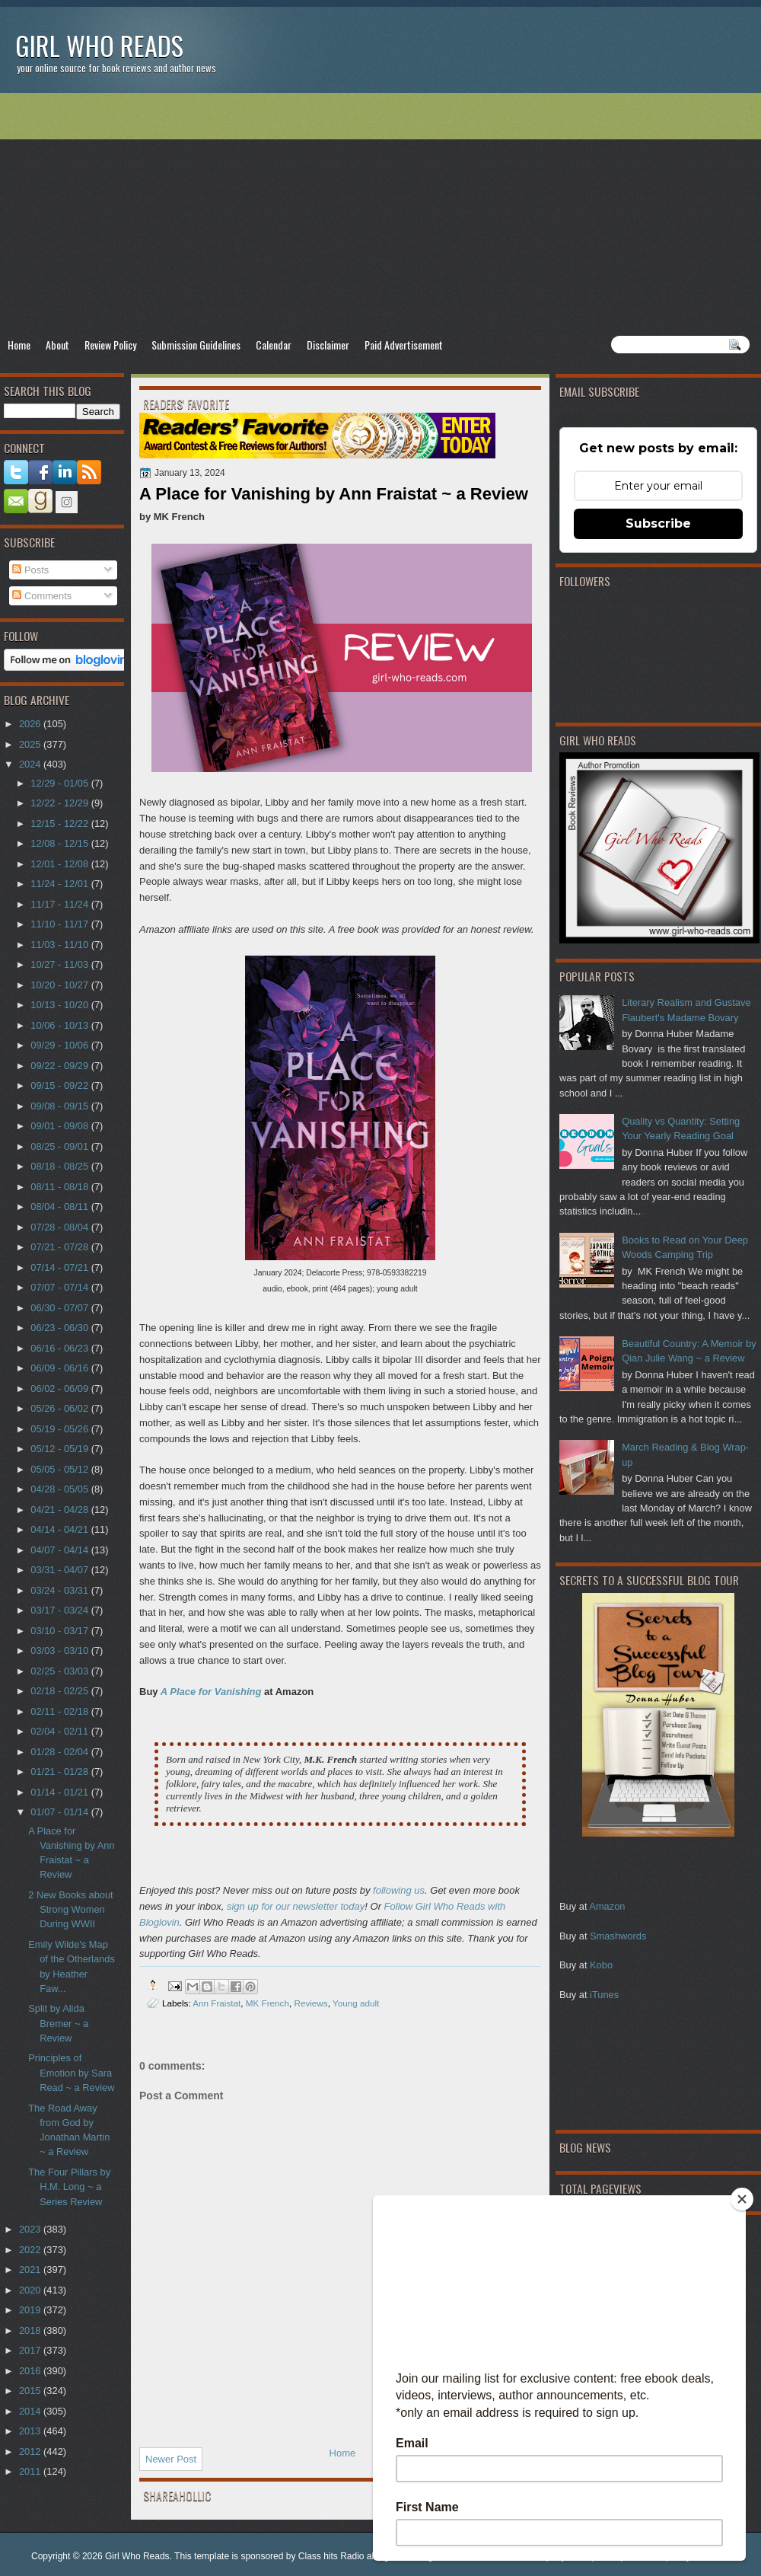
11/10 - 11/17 (60, 924)
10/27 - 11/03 (60, 964)
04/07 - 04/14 (60, 1550)
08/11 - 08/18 (60, 1186)
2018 (31, 2330)
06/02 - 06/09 (60, 1388)
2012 (31, 2451)
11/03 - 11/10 (60, 944)
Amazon (607, 1906)
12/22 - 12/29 (60, 803)
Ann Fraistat (216, 2003)
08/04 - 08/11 (60, 1206)
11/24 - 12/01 (60, 883)
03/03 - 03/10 (60, 1650)
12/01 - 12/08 (60, 864)
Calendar (273, 345)
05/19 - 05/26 (60, 1429)
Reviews (310, 2003)
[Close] (742, 2199)
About (57, 345)
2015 (31, 2390)
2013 (31, 2431)
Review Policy (110, 345)
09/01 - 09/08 (60, 1126)
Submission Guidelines (195, 345)
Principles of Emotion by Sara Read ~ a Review (71, 2072)
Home (19, 345)
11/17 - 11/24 (60, 904)
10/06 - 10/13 (60, 1025)
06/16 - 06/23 (60, 1348)
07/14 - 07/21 (60, 1267)
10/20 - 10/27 (60, 985)
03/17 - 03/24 (60, 1610)
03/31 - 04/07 (60, 1569)
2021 (31, 2269)
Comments (42, 596)
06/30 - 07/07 (60, 1308)
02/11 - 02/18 (60, 1711)
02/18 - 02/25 (60, 1691)
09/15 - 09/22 (60, 1085)
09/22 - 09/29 (60, 1065)
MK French (267, 2003)
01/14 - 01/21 (60, 1792)
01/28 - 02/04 (60, 1751)
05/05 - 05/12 (60, 1469)
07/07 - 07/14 (60, 1287)
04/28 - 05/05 (60, 1489)
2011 (31, 2471)
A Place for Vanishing (211, 1691)
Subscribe (658, 523)
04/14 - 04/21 (60, 1529)
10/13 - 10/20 (60, 1004)
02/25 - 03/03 (60, 1671)
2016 (31, 2370)
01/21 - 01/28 (60, 1771)
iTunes (604, 1994)
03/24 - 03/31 (60, 1590)
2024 (31, 764)
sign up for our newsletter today (296, 1906)
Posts (30, 570)
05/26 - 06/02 (60, 1408)
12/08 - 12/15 (60, 843)
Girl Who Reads (99, 45)
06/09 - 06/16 (60, 1368)
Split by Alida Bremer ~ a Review (58, 2023)
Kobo (601, 1965)
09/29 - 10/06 (60, 1045)
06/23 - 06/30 (60, 1327)
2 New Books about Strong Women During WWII (70, 1909)
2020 (31, 2290)
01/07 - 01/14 (60, 1812)
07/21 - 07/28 (60, 1247)
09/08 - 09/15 (60, 1106)
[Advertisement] (380, 214)
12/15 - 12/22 (60, 823)
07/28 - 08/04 (60, 1227)
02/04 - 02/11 (60, 1731)
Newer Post (170, 2459)
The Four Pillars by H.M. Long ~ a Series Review (69, 2186)
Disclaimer (328, 345)
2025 (31, 744)
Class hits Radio (331, 2556)
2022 (31, 2249)
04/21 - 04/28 (60, 1509)
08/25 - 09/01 (60, 1146)
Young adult (356, 2003)
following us (399, 1890)
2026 (31, 723)
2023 (31, 2229)
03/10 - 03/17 (60, 1630)
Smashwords (618, 1936)
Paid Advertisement (404, 345)
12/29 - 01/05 (60, 783)
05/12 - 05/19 (60, 1448)
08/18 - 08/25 (60, 1166)
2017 (31, 2350)
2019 (31, 2310)
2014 (31, 2411)
